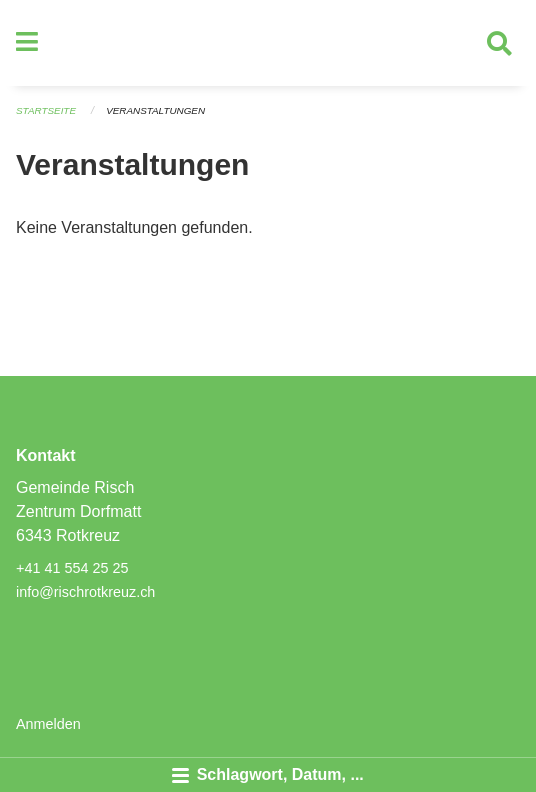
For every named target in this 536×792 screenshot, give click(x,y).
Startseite (46, 110)
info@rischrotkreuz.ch (85, 592)
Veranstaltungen (155, 110)
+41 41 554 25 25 (72, 568)
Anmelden (48, 724)
